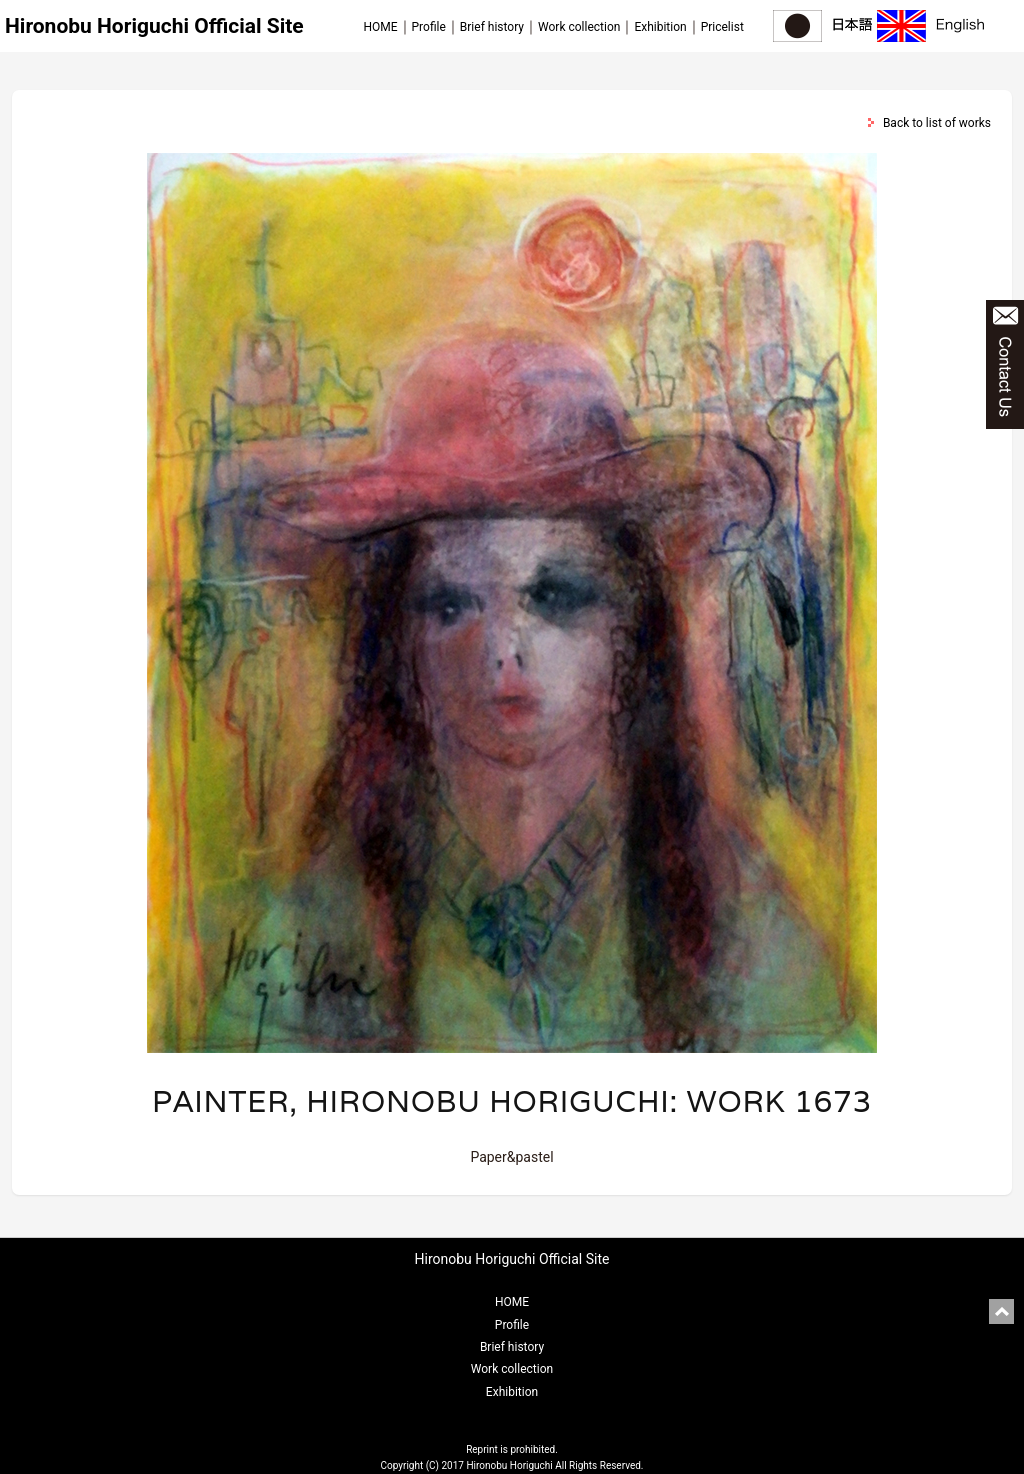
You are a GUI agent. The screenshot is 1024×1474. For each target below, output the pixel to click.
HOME (380, 27)
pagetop (1001, 1311)
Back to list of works (937, 123)
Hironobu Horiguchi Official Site (154, 26)
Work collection (579, 27)
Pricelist (722, 27)
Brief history (492, 27)
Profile (429, 27)
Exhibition (660, 27)
